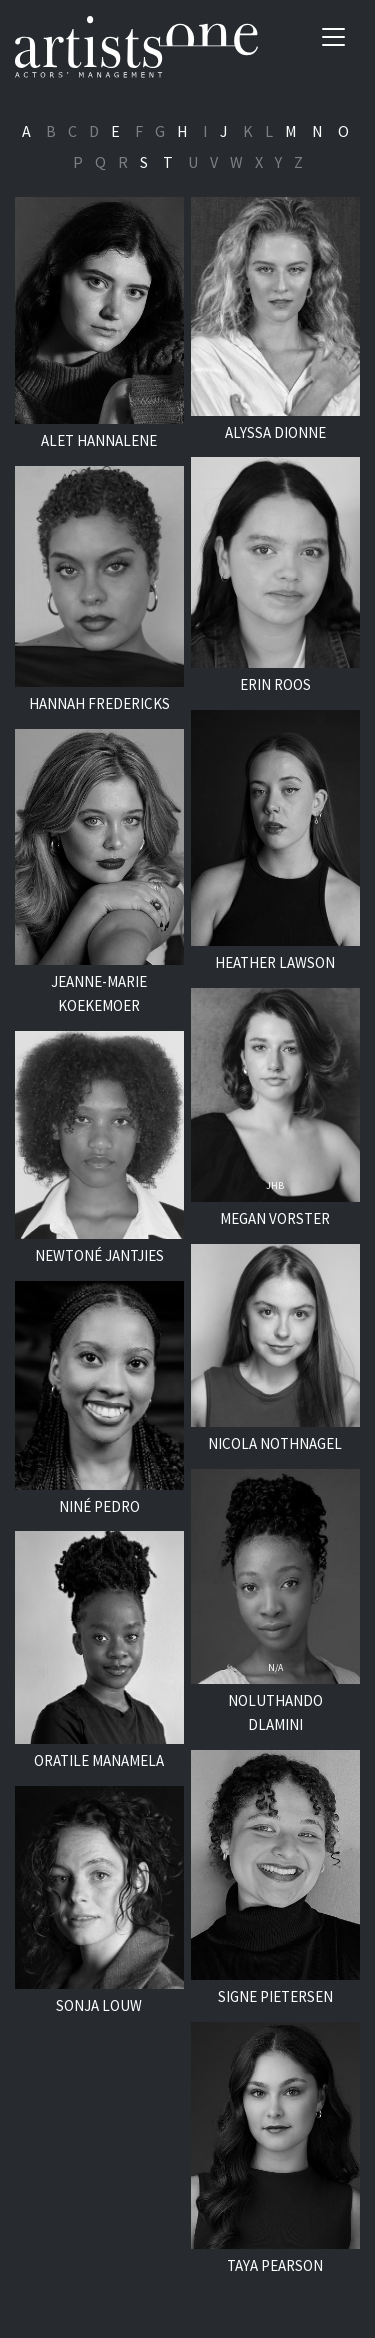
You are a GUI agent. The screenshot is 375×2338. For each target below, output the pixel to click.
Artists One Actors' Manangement (136, 47)
